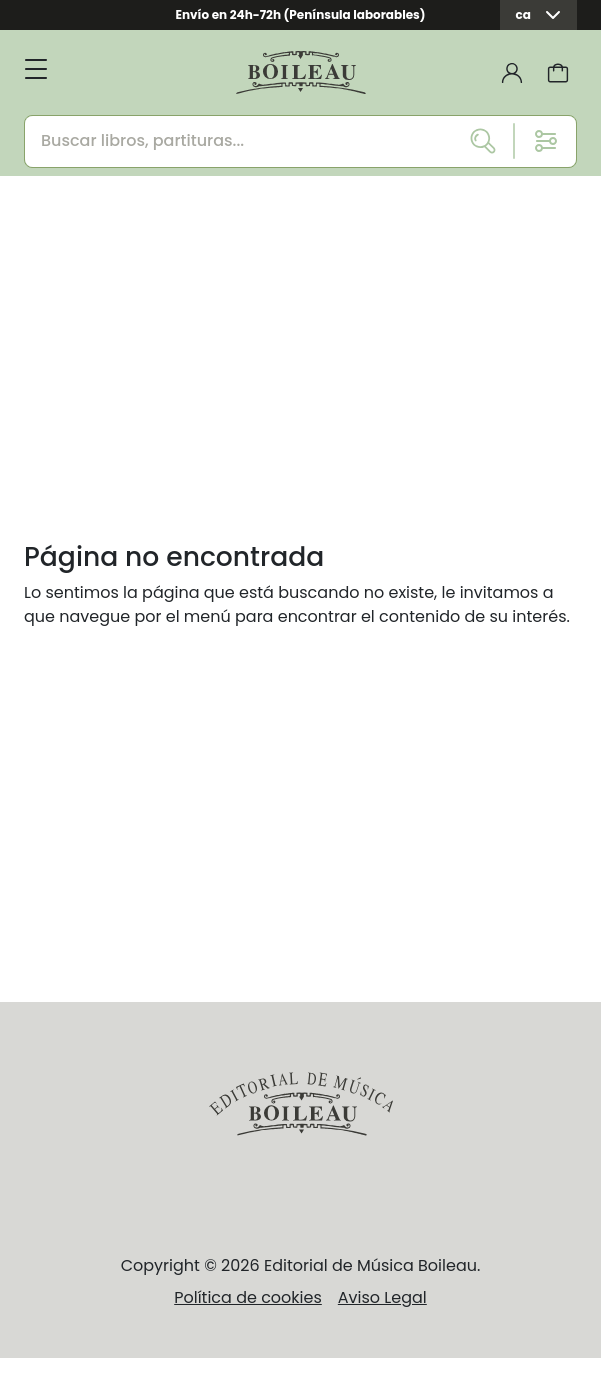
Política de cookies (248, 1297)
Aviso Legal (382, 1297)
